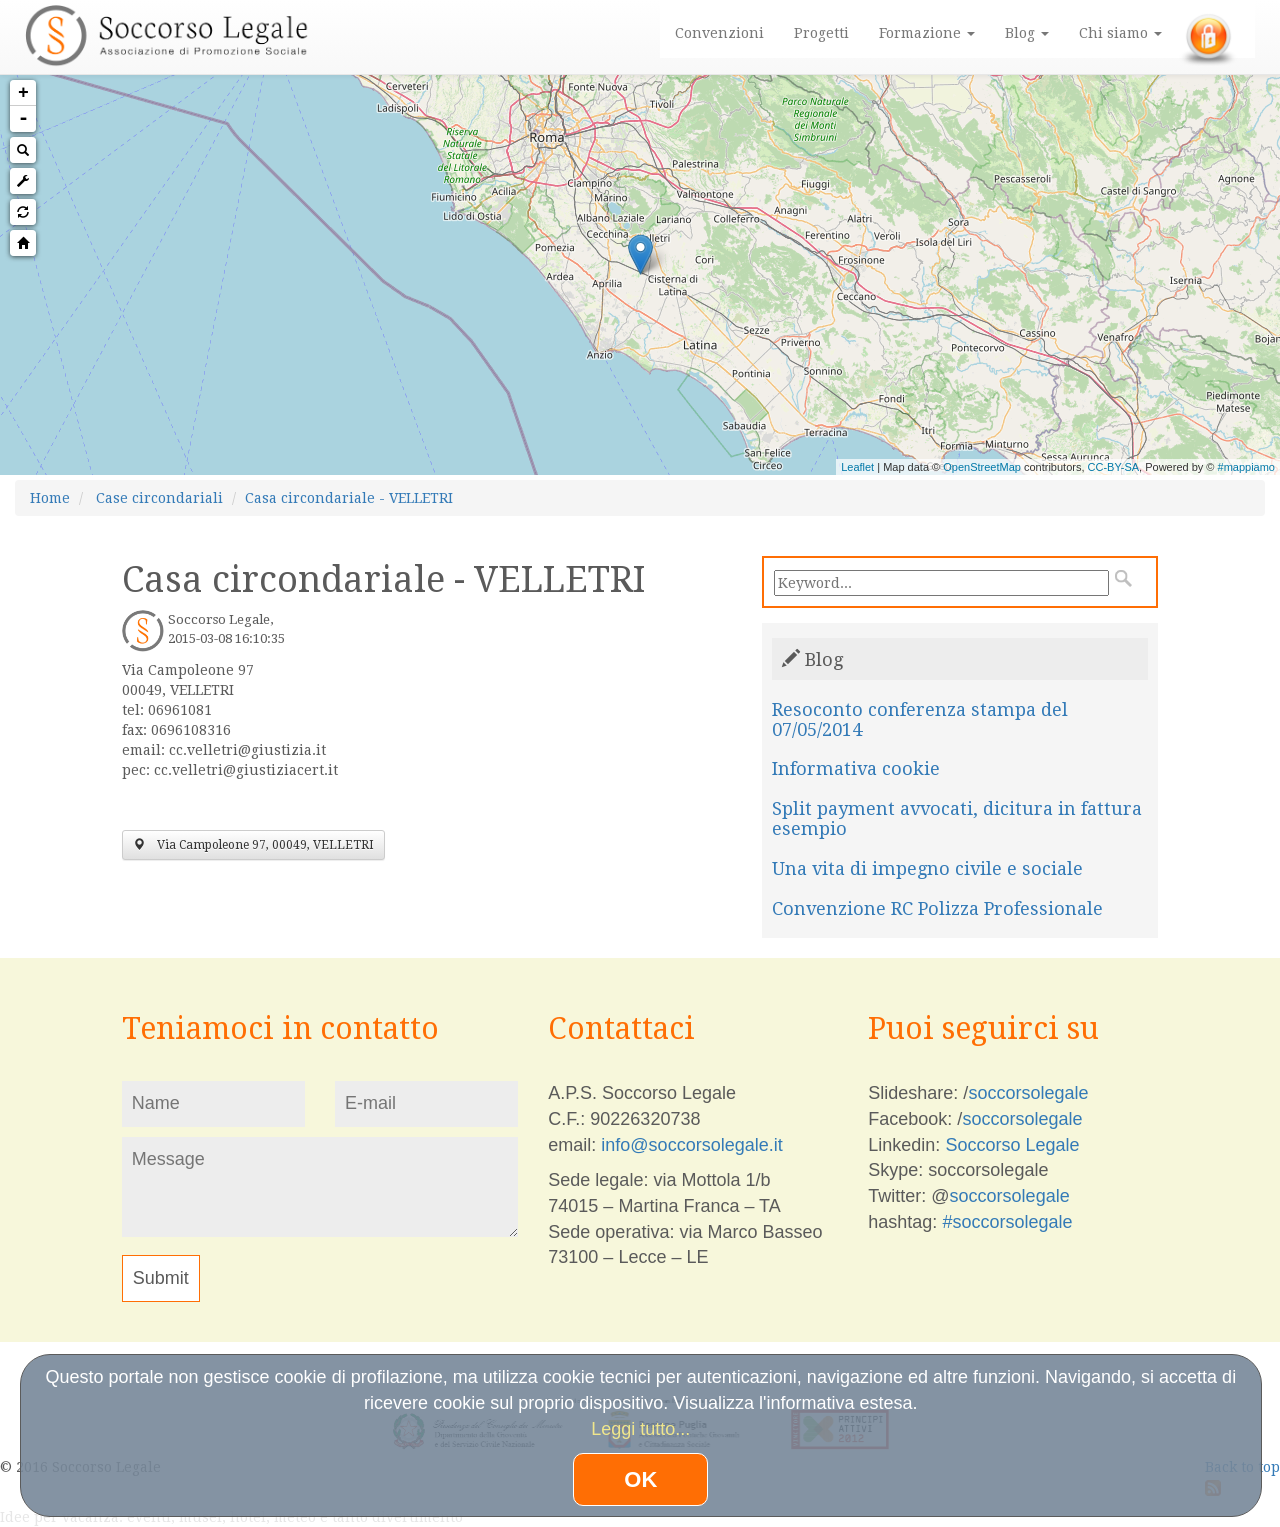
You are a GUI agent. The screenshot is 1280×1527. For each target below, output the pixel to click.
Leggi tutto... (640, 1429)
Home (50, 498)
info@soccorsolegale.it (691, 1145)
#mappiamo (1246, 467)
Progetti (821, 33)
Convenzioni (719, 33)
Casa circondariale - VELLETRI (349, 498)
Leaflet (857, 467)
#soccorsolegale (1007, 1222)
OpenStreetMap (982, 467)
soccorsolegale (1028, 1093)
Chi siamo (1120, 33)
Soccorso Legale (1012, 1145)
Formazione (927, 33)
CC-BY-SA (1114, 467)
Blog (1027, 33)
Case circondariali (159, 498)
